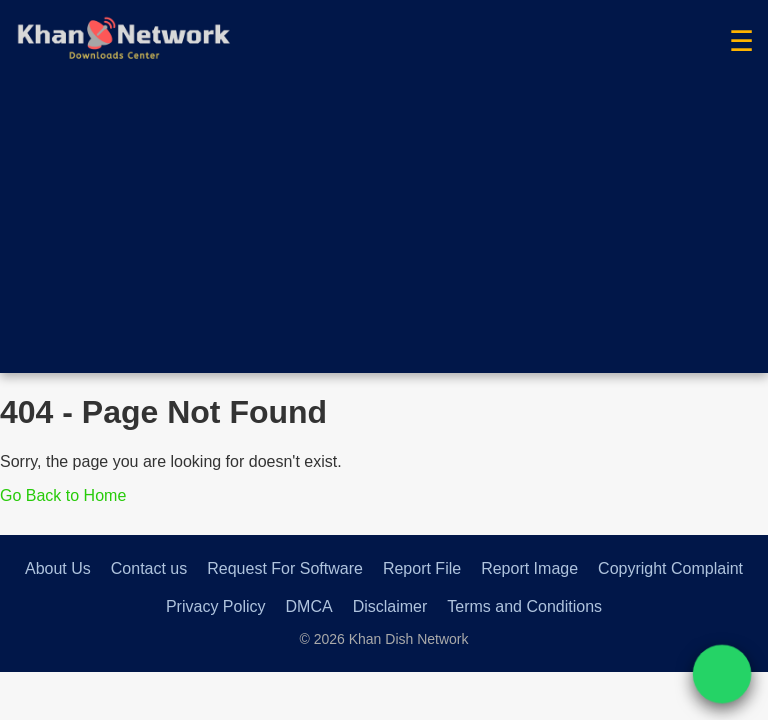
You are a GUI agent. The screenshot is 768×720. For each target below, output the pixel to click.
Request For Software (285, 568)
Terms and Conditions (524, 606)
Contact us (149, 568)
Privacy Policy (216, 606)
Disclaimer (390, 606)
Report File (422, 568)
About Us (58, 568)
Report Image (529, 568)
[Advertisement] (384, 233)
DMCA (309, 606)
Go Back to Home (63, 495)
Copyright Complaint (670, 568)
